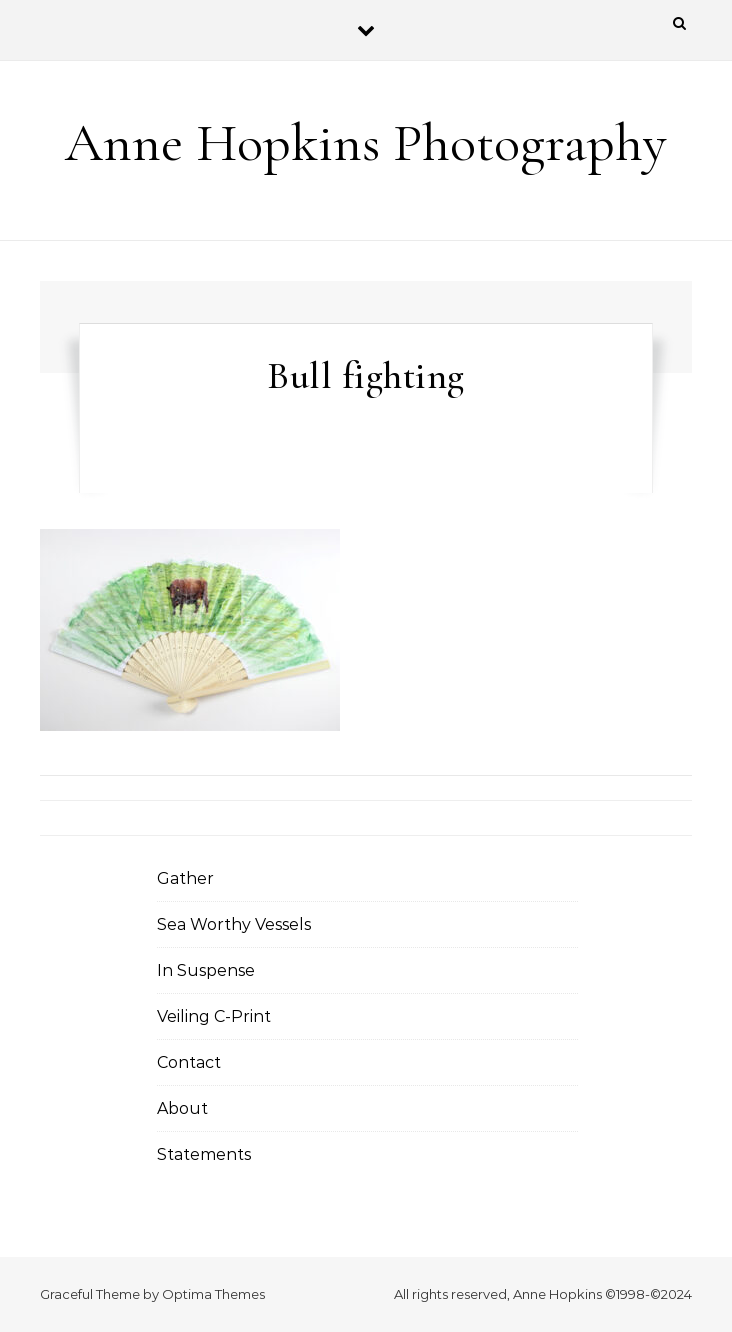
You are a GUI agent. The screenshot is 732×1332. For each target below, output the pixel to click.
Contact (189, 1062)
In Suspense (206, 970)
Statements (204, 1154)
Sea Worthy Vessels (234, 924)
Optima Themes (213, 1294)
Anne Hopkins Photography (366, 142)
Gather (185, 878)
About (182, 1108)
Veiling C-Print (214, 1016)
